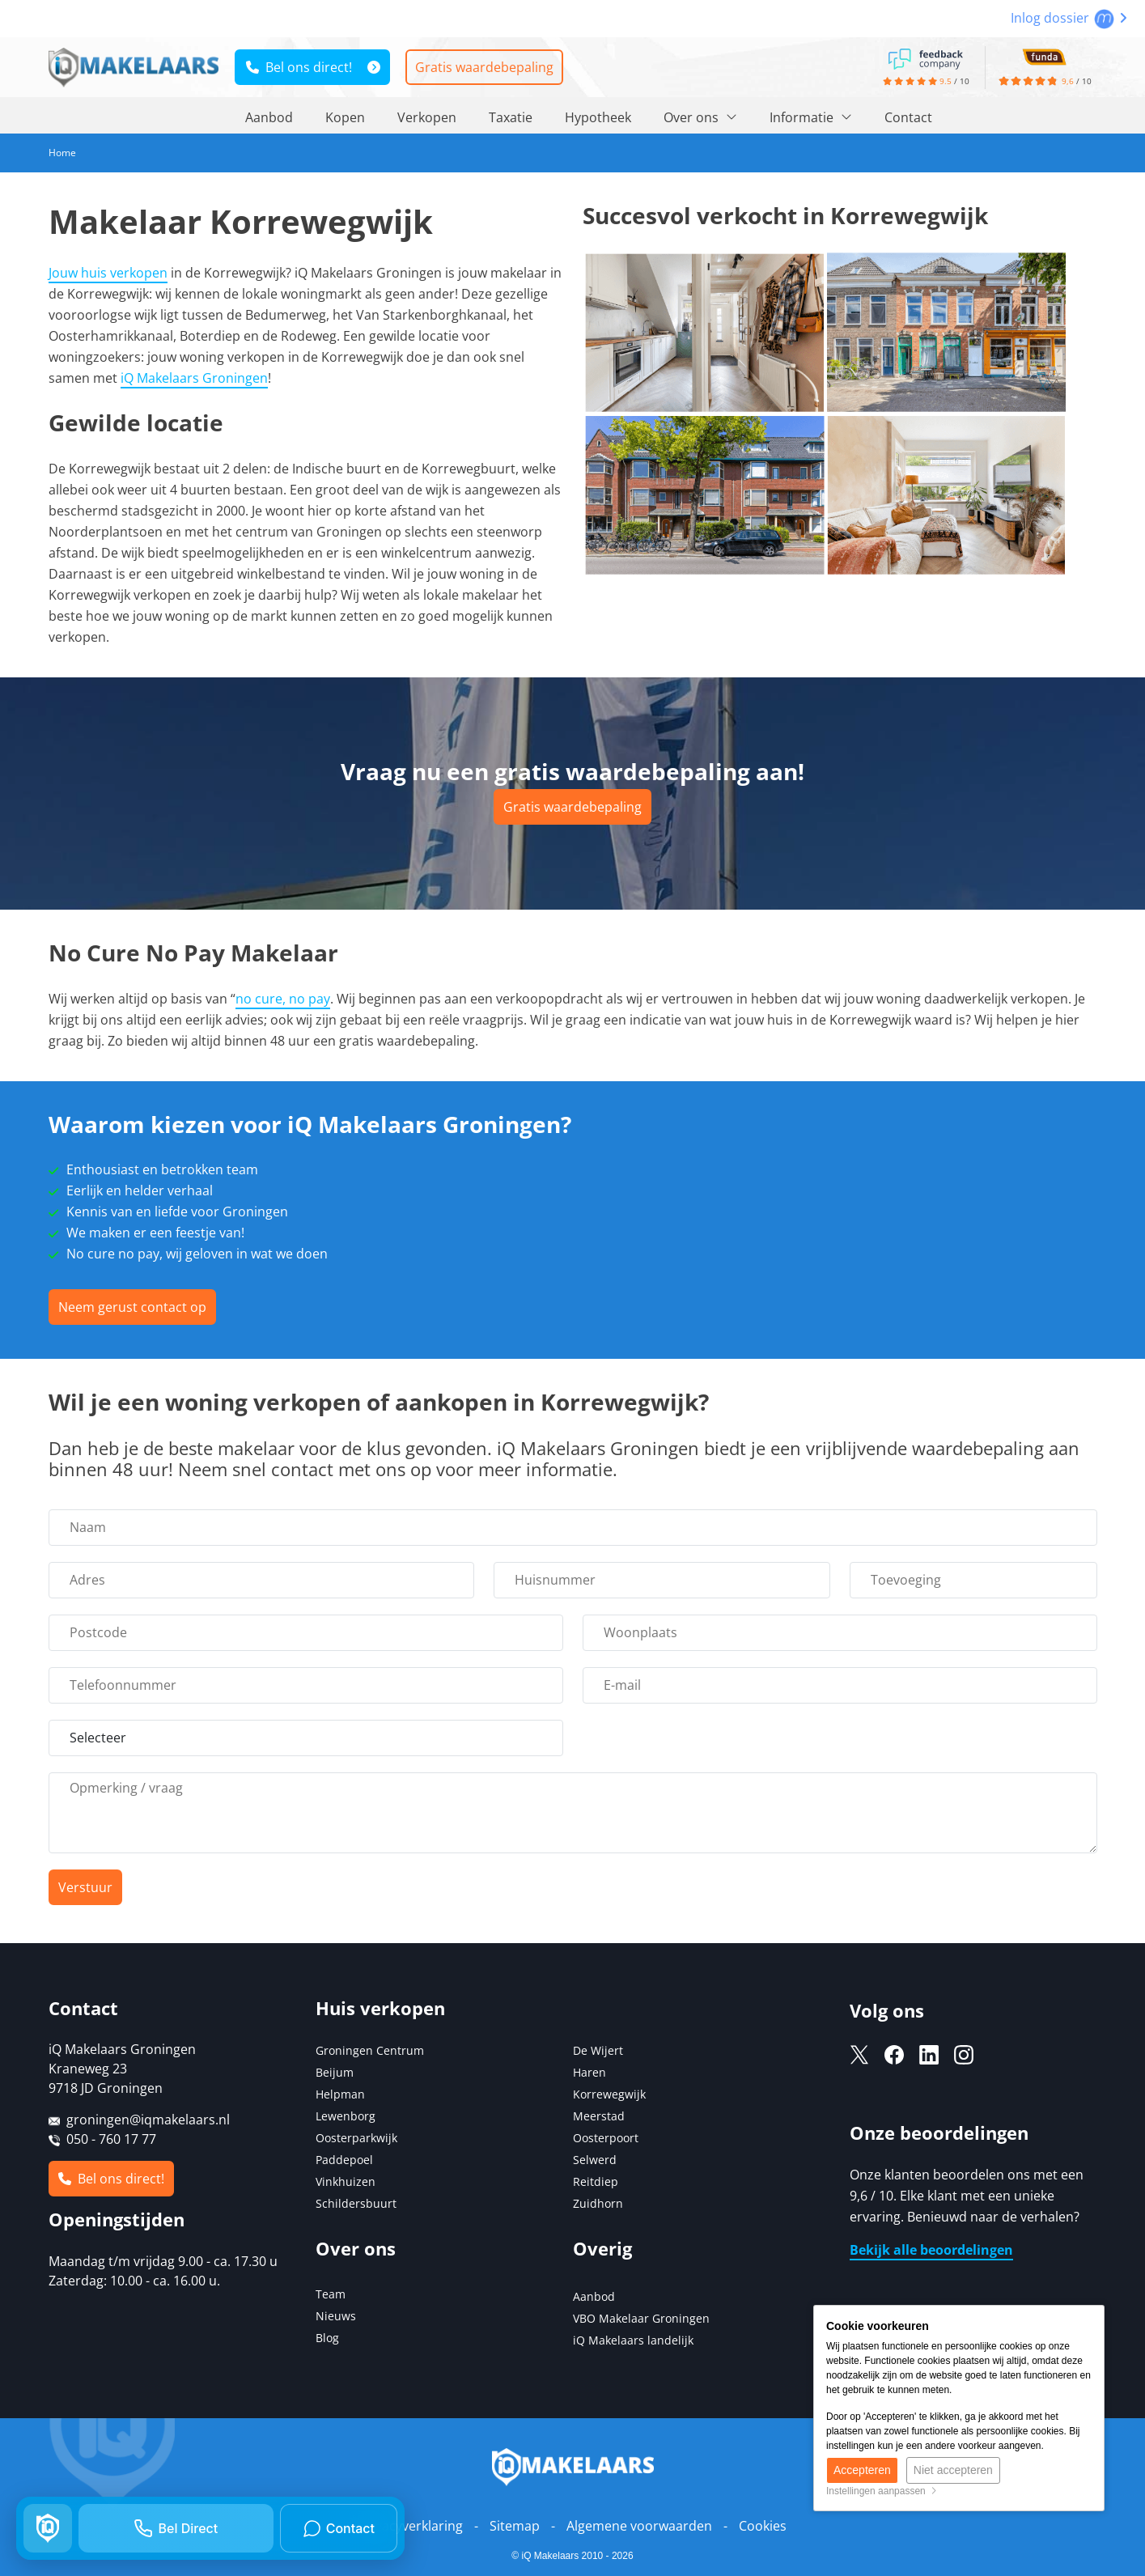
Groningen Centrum (370, 2050)
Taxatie (510, 117)
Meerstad (599, 2116)
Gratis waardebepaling (484, 67)
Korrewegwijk (609, 2094)
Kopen (345, 117)
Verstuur (85, 1887)
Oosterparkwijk (356, 2137)
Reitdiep (595, 2181)
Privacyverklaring (410, 2526)
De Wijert (598, 2050)
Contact (908, 117)
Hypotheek (598, 117)
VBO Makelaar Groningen (641, 2318)
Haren (589, 2072)
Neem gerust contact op (132, 1307)
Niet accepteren (953, 2470)
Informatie (811, 117)
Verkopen (426, 117)
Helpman (340, 2094)
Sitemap (515, 2526)
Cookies (763, 2526)
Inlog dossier (1069, 18)
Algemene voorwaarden (639, 2526)
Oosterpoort (605, 2137)
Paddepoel (344, 2159)
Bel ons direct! (299, 67)
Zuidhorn (598, 2203)
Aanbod (269, 117)
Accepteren (862, 2470)
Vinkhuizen (345, 2181)
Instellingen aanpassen (881, 2491)
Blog (327, 2337)
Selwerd (595, 2159)
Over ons (700, 117)
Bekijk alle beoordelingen (931, 2250)
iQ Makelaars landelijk (633, 2340)
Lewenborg (345, 2116)
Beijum (335, 2072)
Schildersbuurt (356, 2203)
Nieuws (336, 2315)
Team (331, 2294)
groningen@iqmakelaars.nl (148, 2119)
